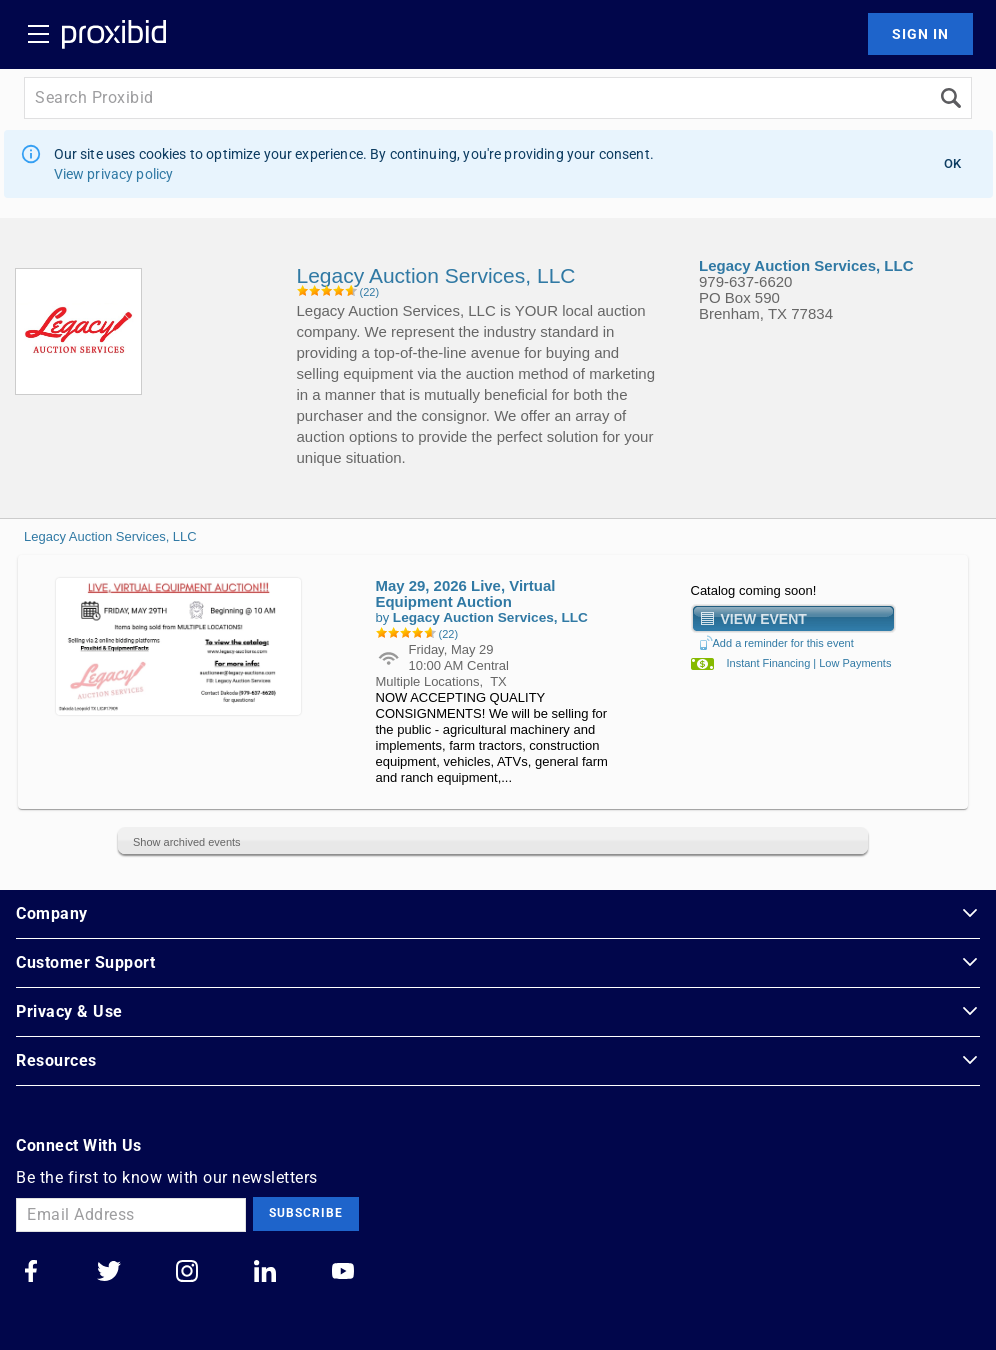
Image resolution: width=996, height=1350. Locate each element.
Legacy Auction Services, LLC (110, 536)
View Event (764, 618)
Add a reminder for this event (776, 643)
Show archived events (187, 842)
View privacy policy (114, 174)
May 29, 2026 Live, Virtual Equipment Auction (466, 593)
